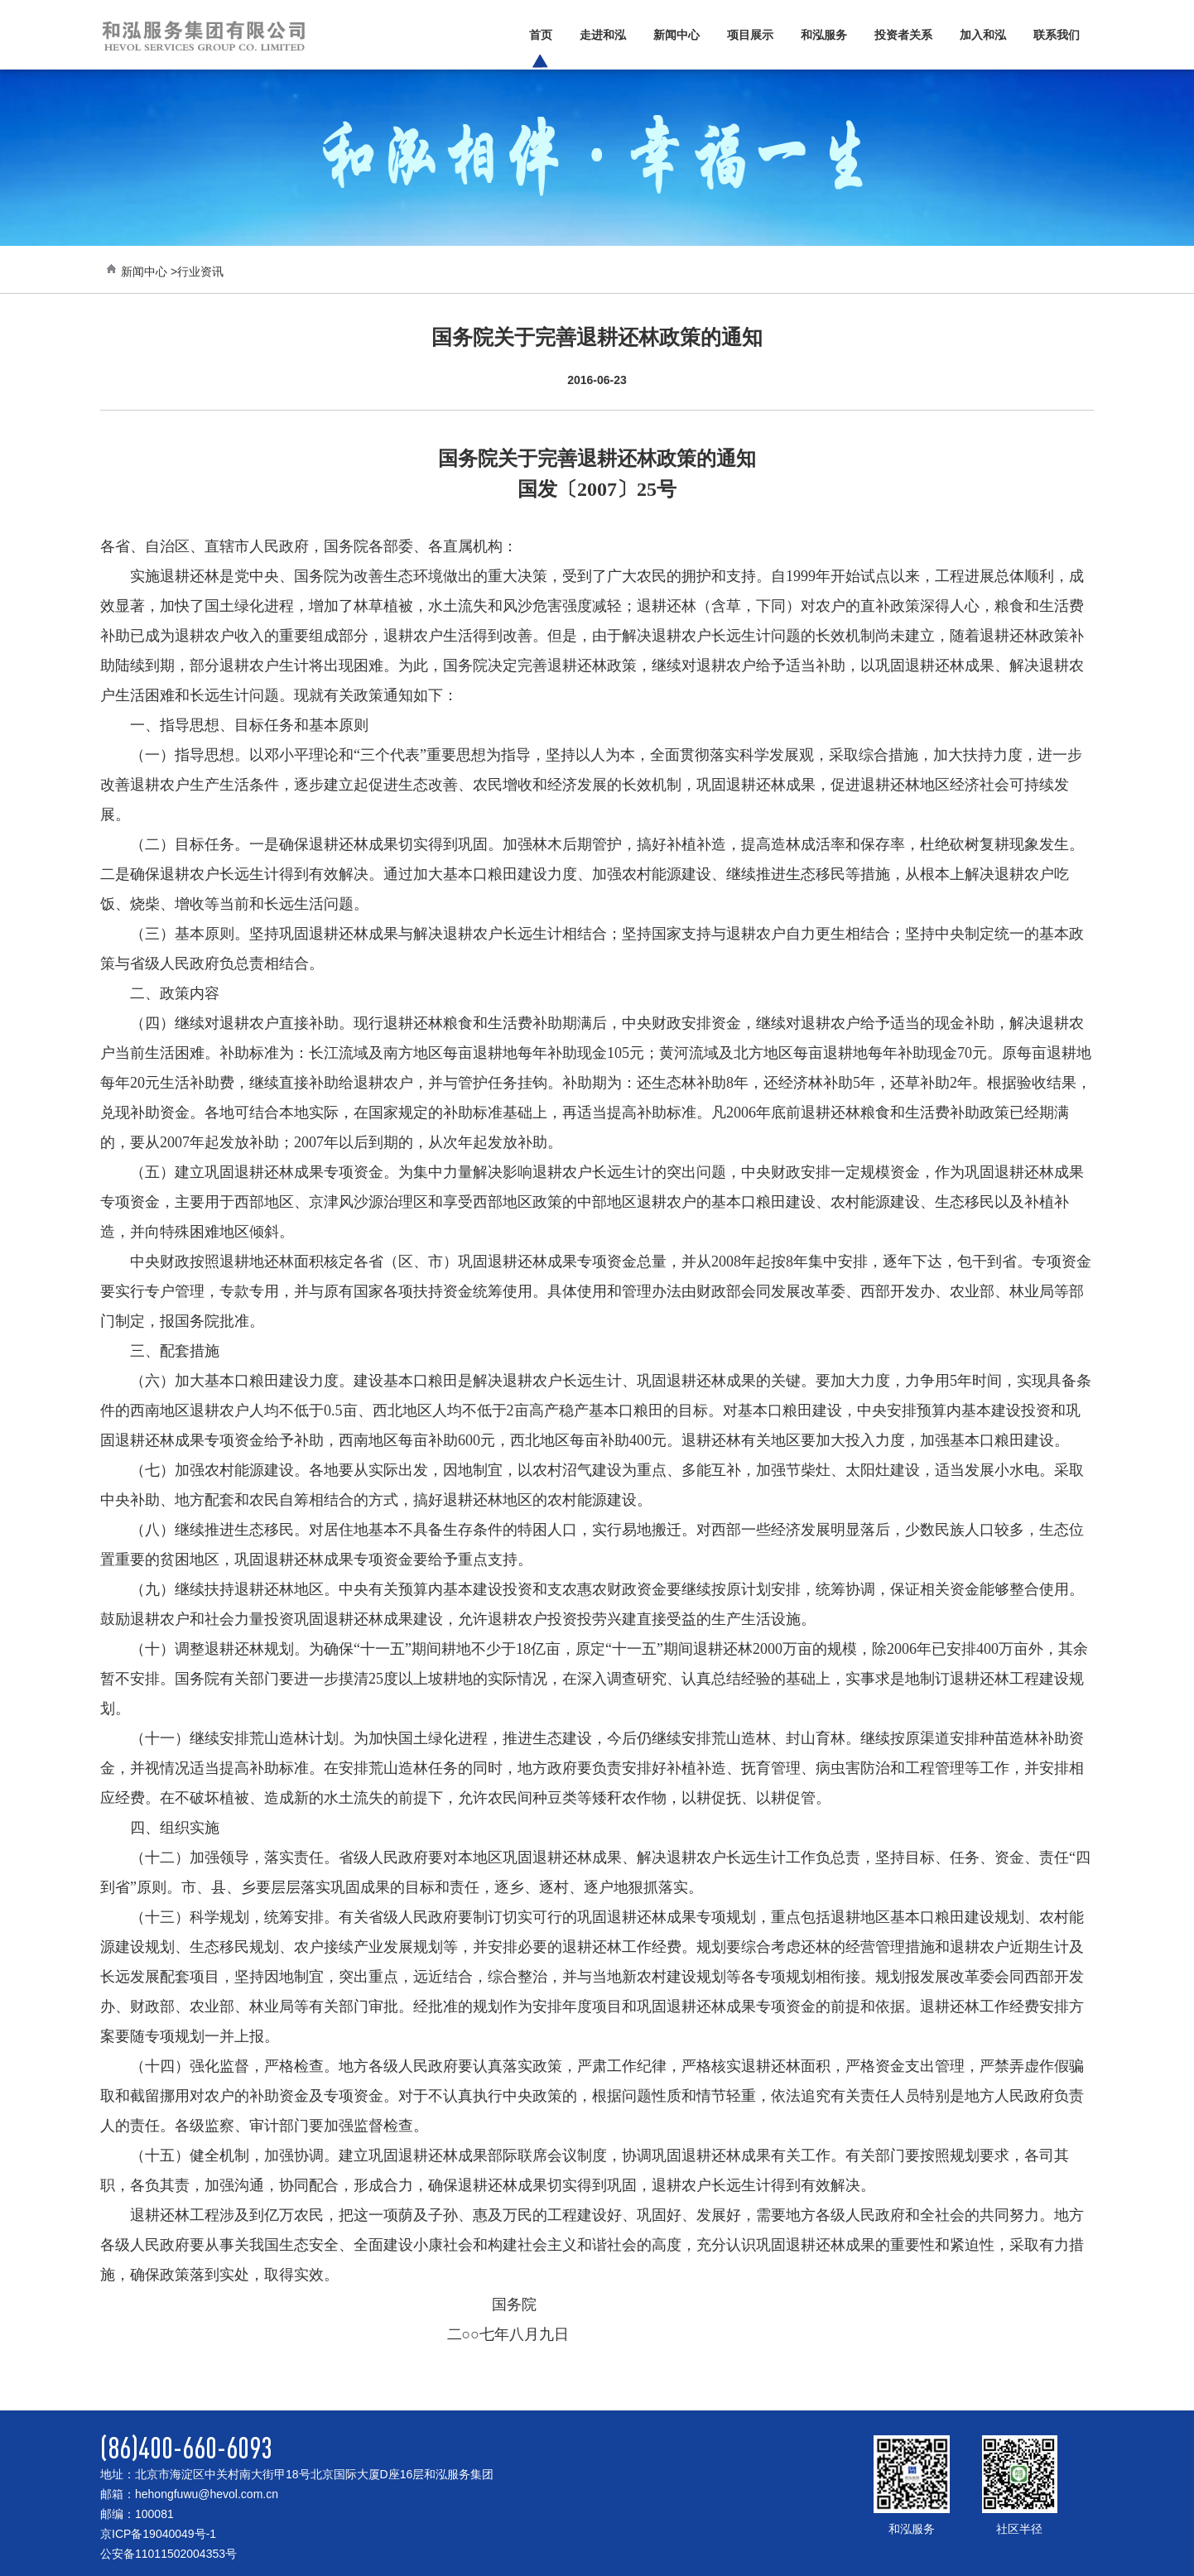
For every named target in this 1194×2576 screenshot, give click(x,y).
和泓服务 (824, 34)
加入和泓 (983, 34)
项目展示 (750, 34)
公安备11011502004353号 (168, 2553)
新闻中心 (676, 34)
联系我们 (1056, 34)
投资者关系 (903, 34)
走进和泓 (603, 34)
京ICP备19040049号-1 (158, 2533)
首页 (540, 34)
